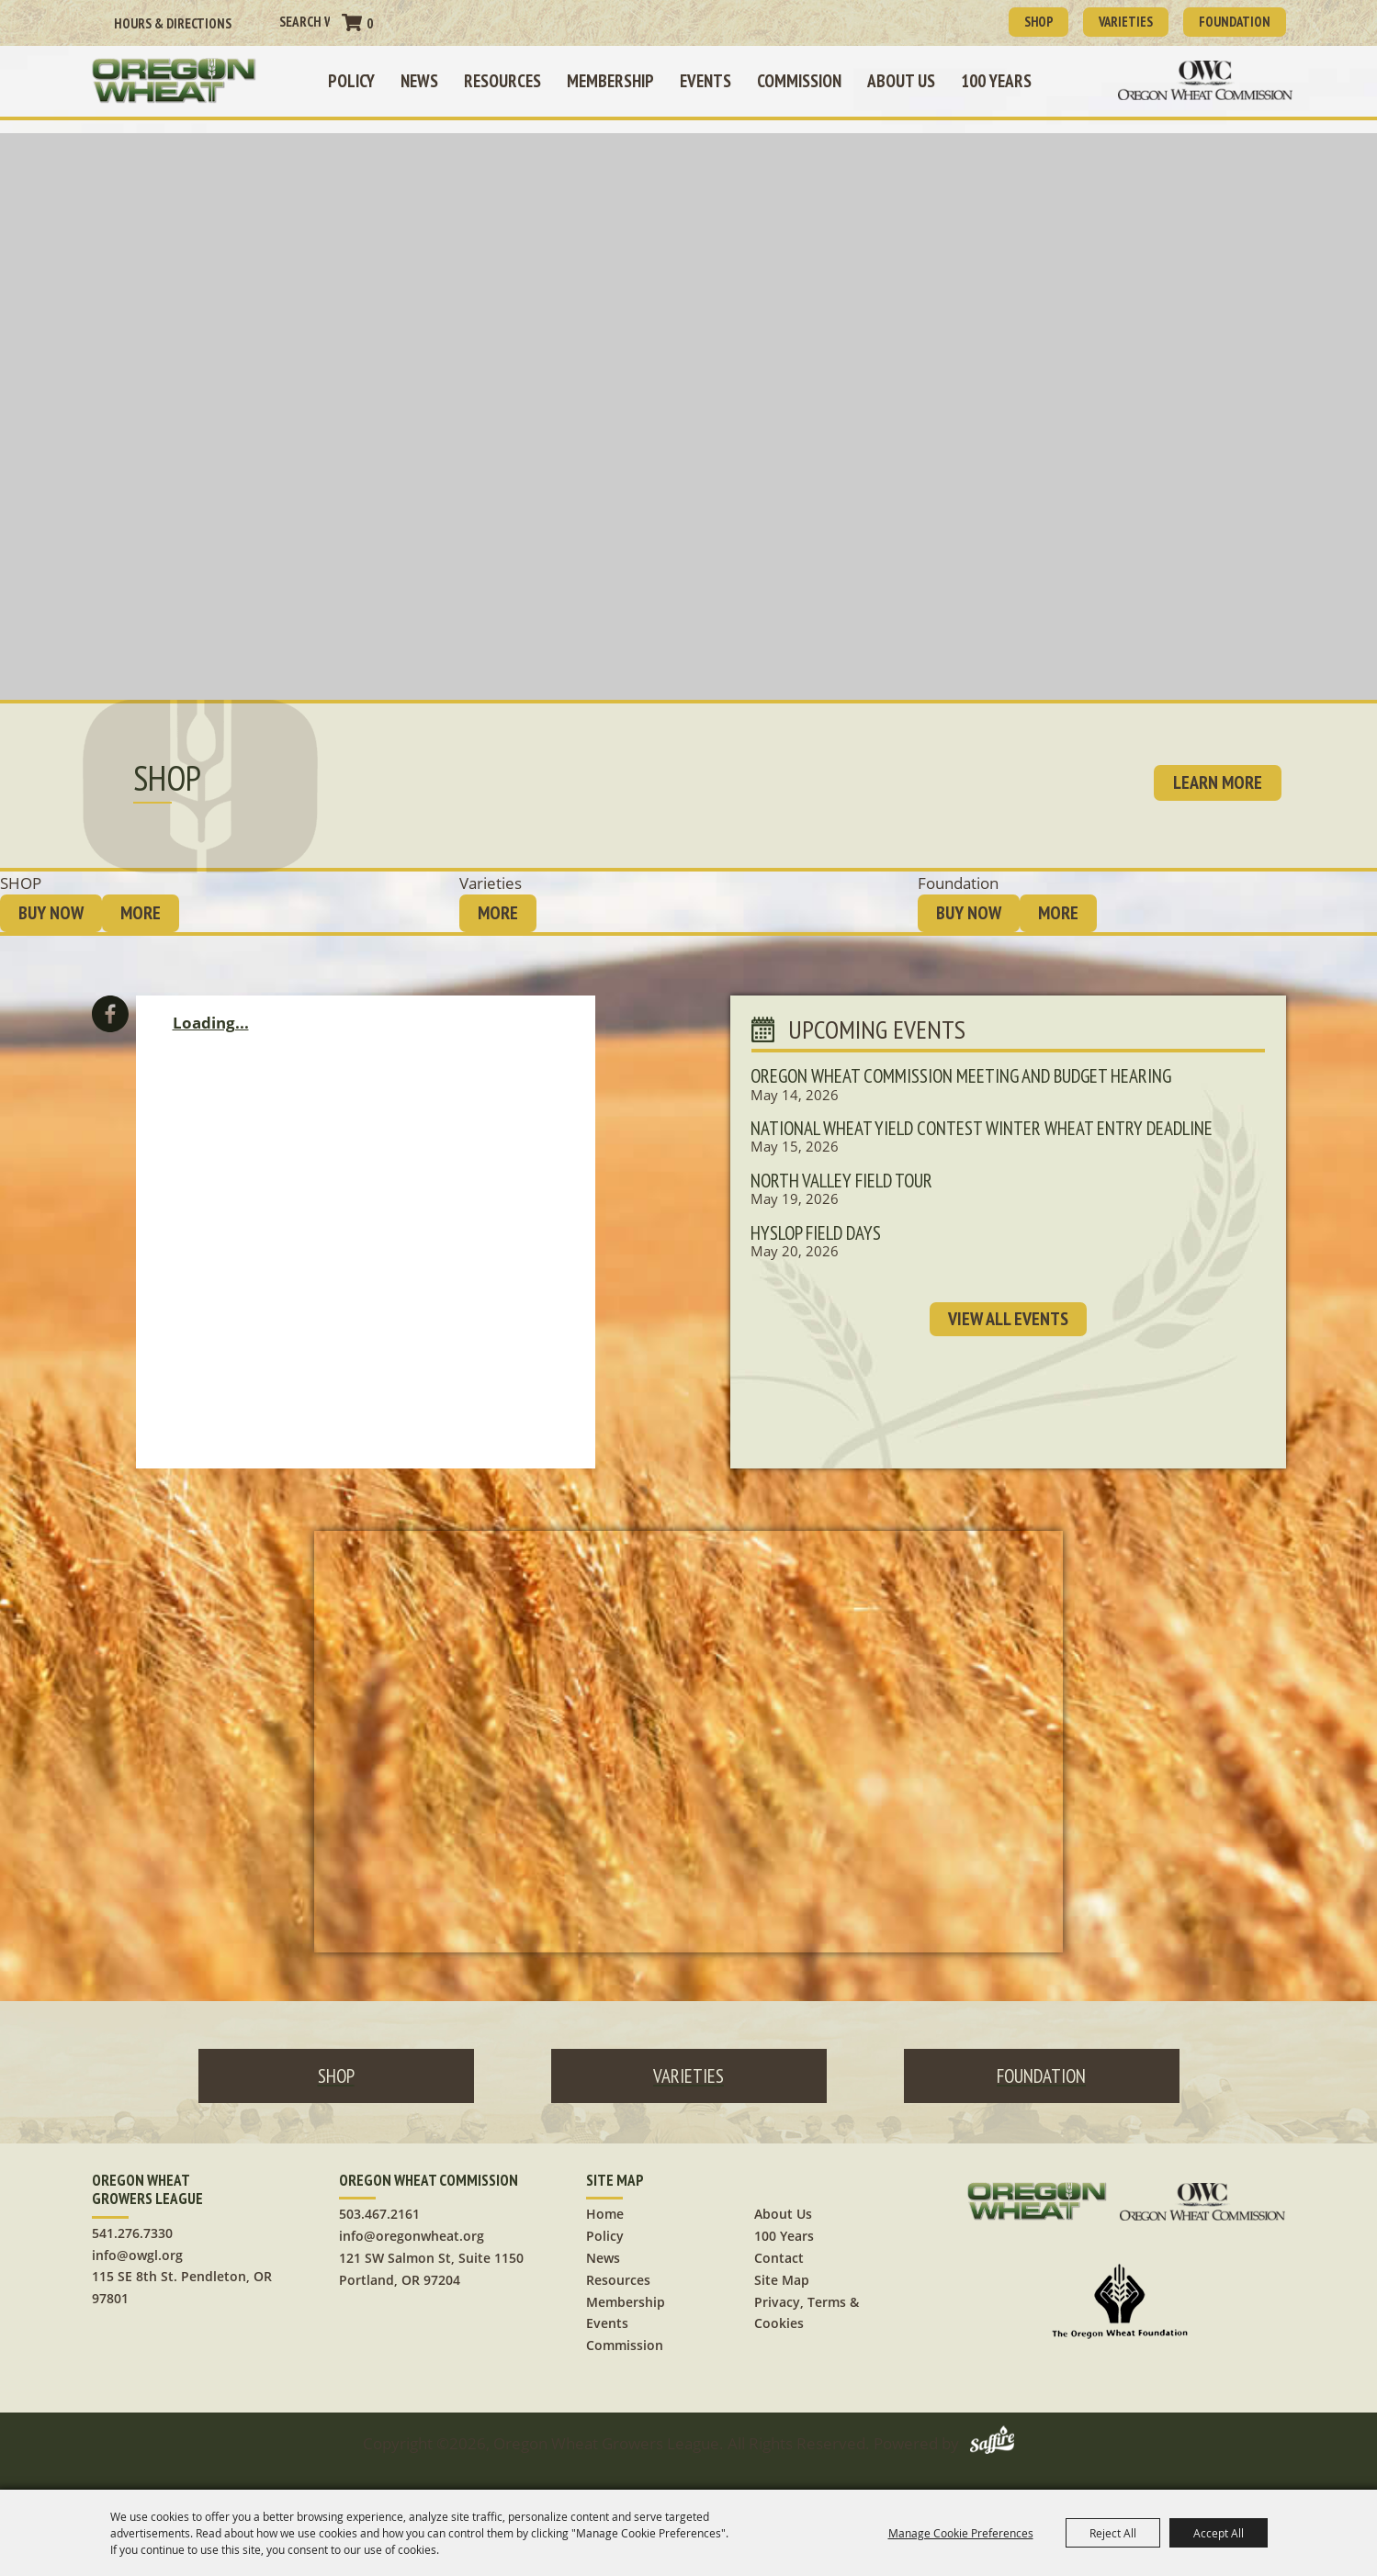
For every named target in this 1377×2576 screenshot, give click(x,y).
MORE (140, 902)
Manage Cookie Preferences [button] (960, 2532)
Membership (619, 78)
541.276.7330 (132, 2221)
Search (261, 21)
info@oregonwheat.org (411, 2224)
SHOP (999, 20)
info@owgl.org (137, 2243)
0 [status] (370, 22)
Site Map (781, 2268)
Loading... (211, 1011)
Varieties (1100, 20)
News (428, 78)
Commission (808, 78)
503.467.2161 (379, 2202)
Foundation (1226, 20)
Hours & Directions (172, 22)
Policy (360, 78)
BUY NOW (51, 902)
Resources (511, 78)
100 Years (1005, 78)
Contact (779, 2246)
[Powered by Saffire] (992, 2431)
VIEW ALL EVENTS (1008, 1334)
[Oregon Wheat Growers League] (197, 78)
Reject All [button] (1112, 2532)
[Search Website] (304, 21)
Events (714, 78)
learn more (1217, 771)
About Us (910, 78)
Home (605, 2202)
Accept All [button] (1218, 2532)
